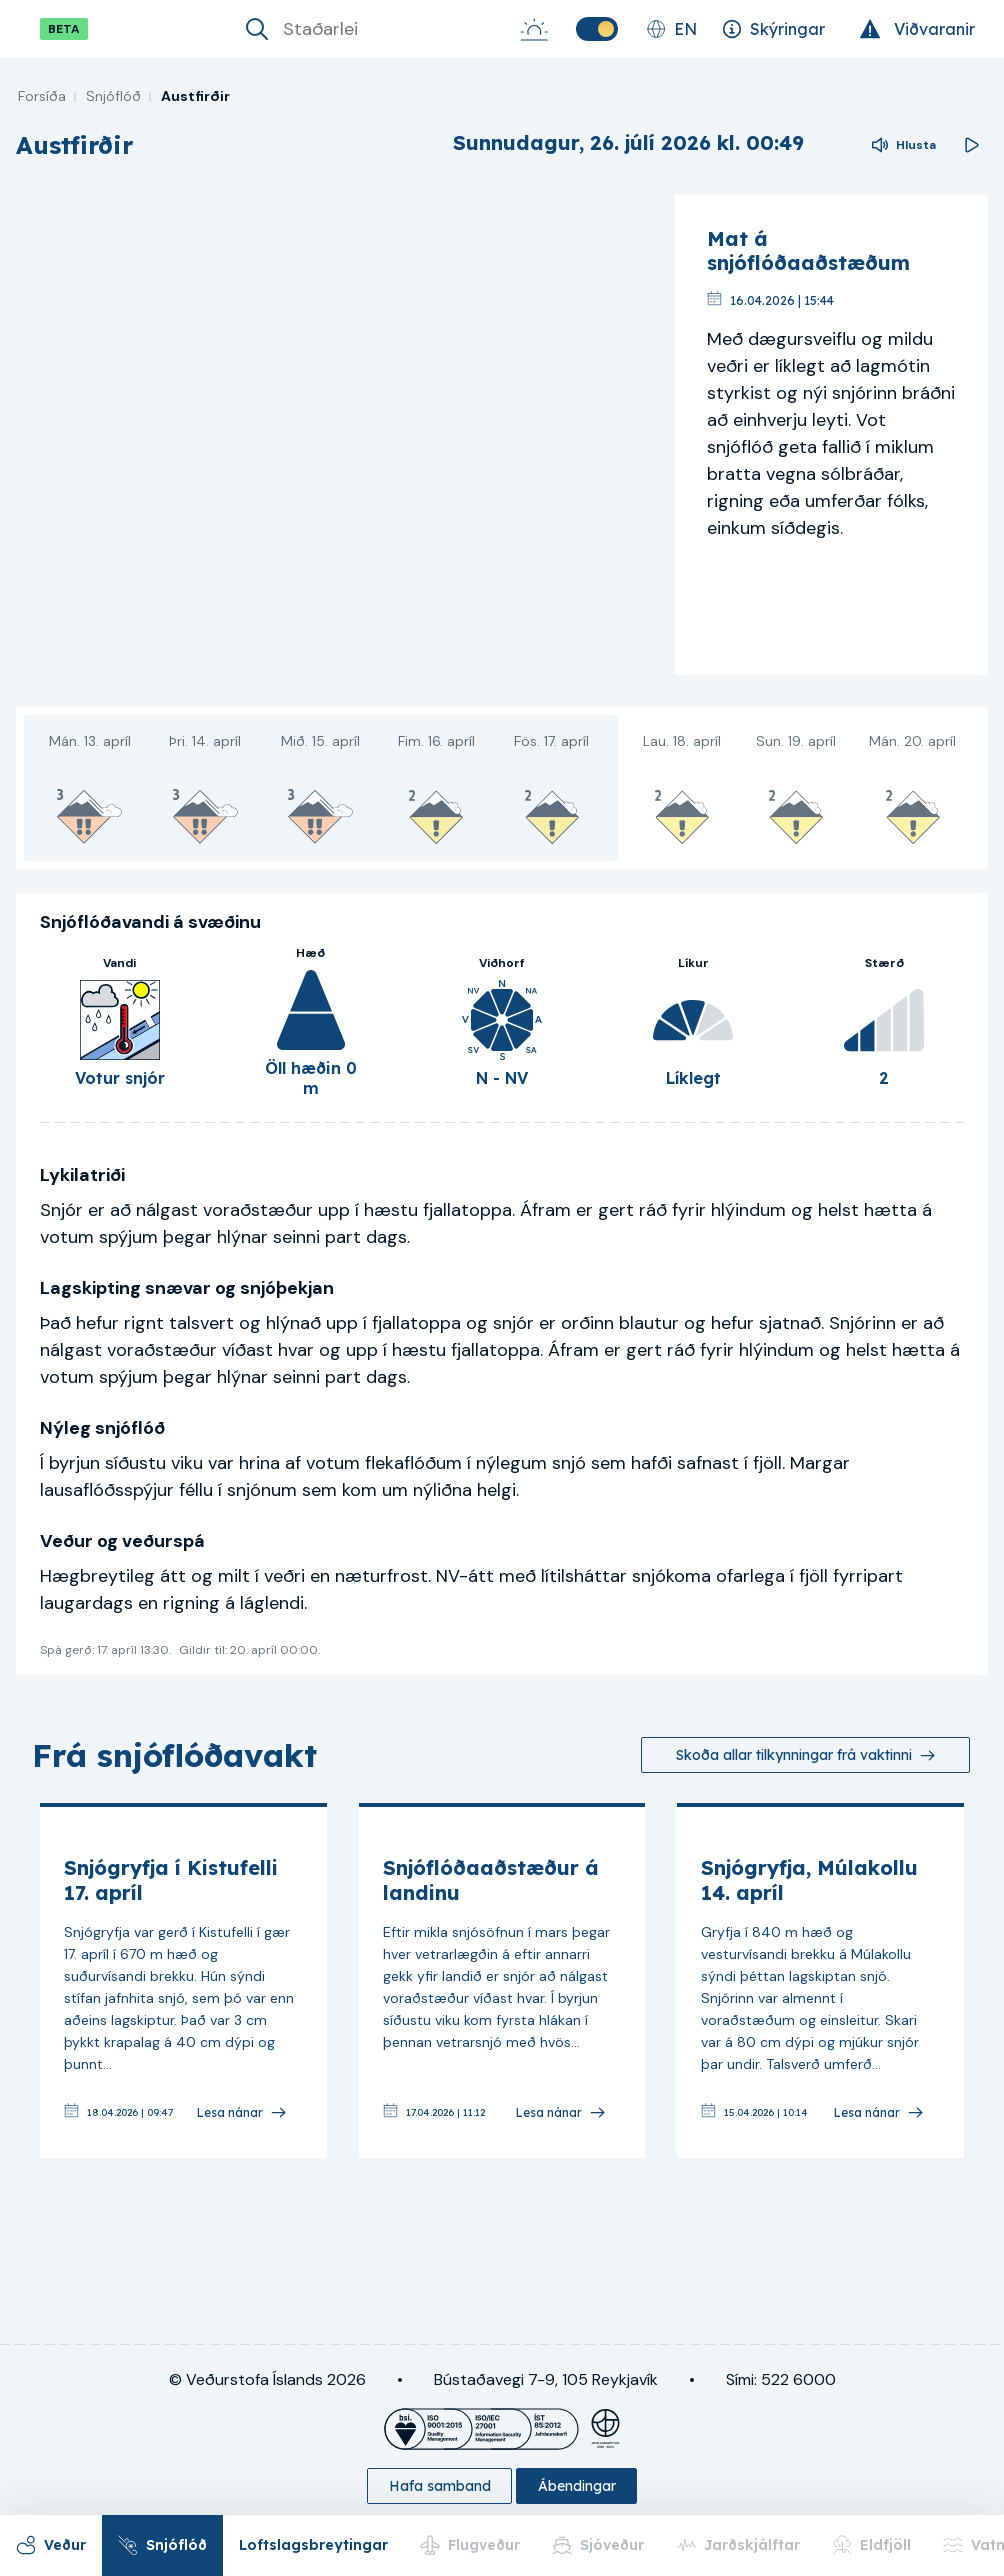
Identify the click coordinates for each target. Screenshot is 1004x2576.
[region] (337, 435)
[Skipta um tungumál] (671, 29)
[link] (183, 1980)
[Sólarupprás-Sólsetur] (534, 29)
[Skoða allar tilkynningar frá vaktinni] (805, 1755)
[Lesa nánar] (242, 2112)
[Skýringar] (773, 29)
